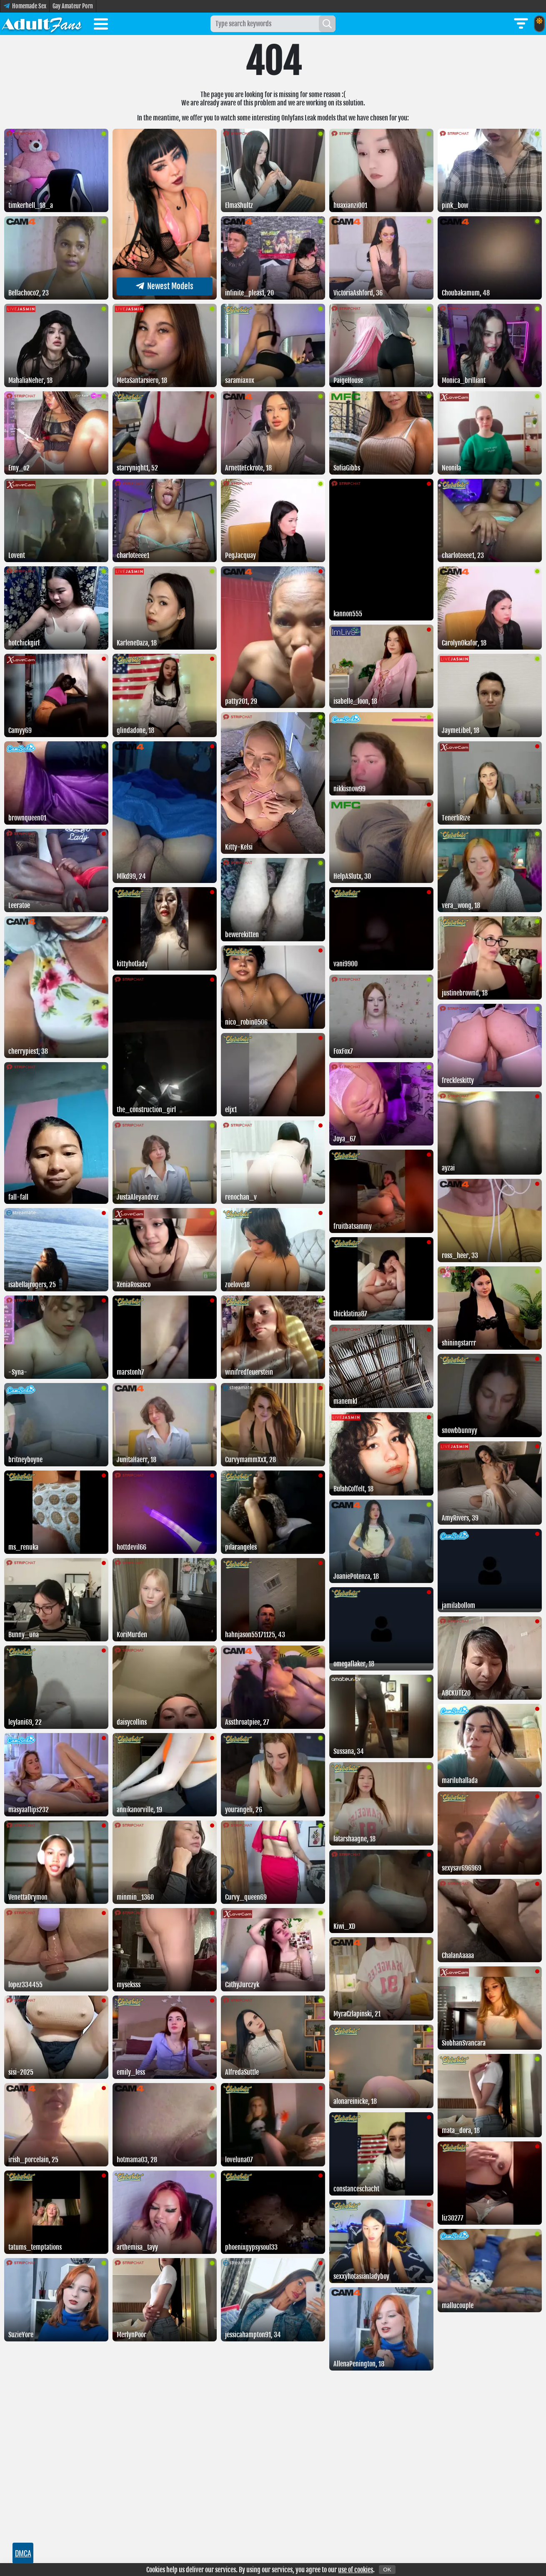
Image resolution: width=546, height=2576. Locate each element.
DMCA (23, 2553)
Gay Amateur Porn (73, 6)
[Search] (327, 23)
